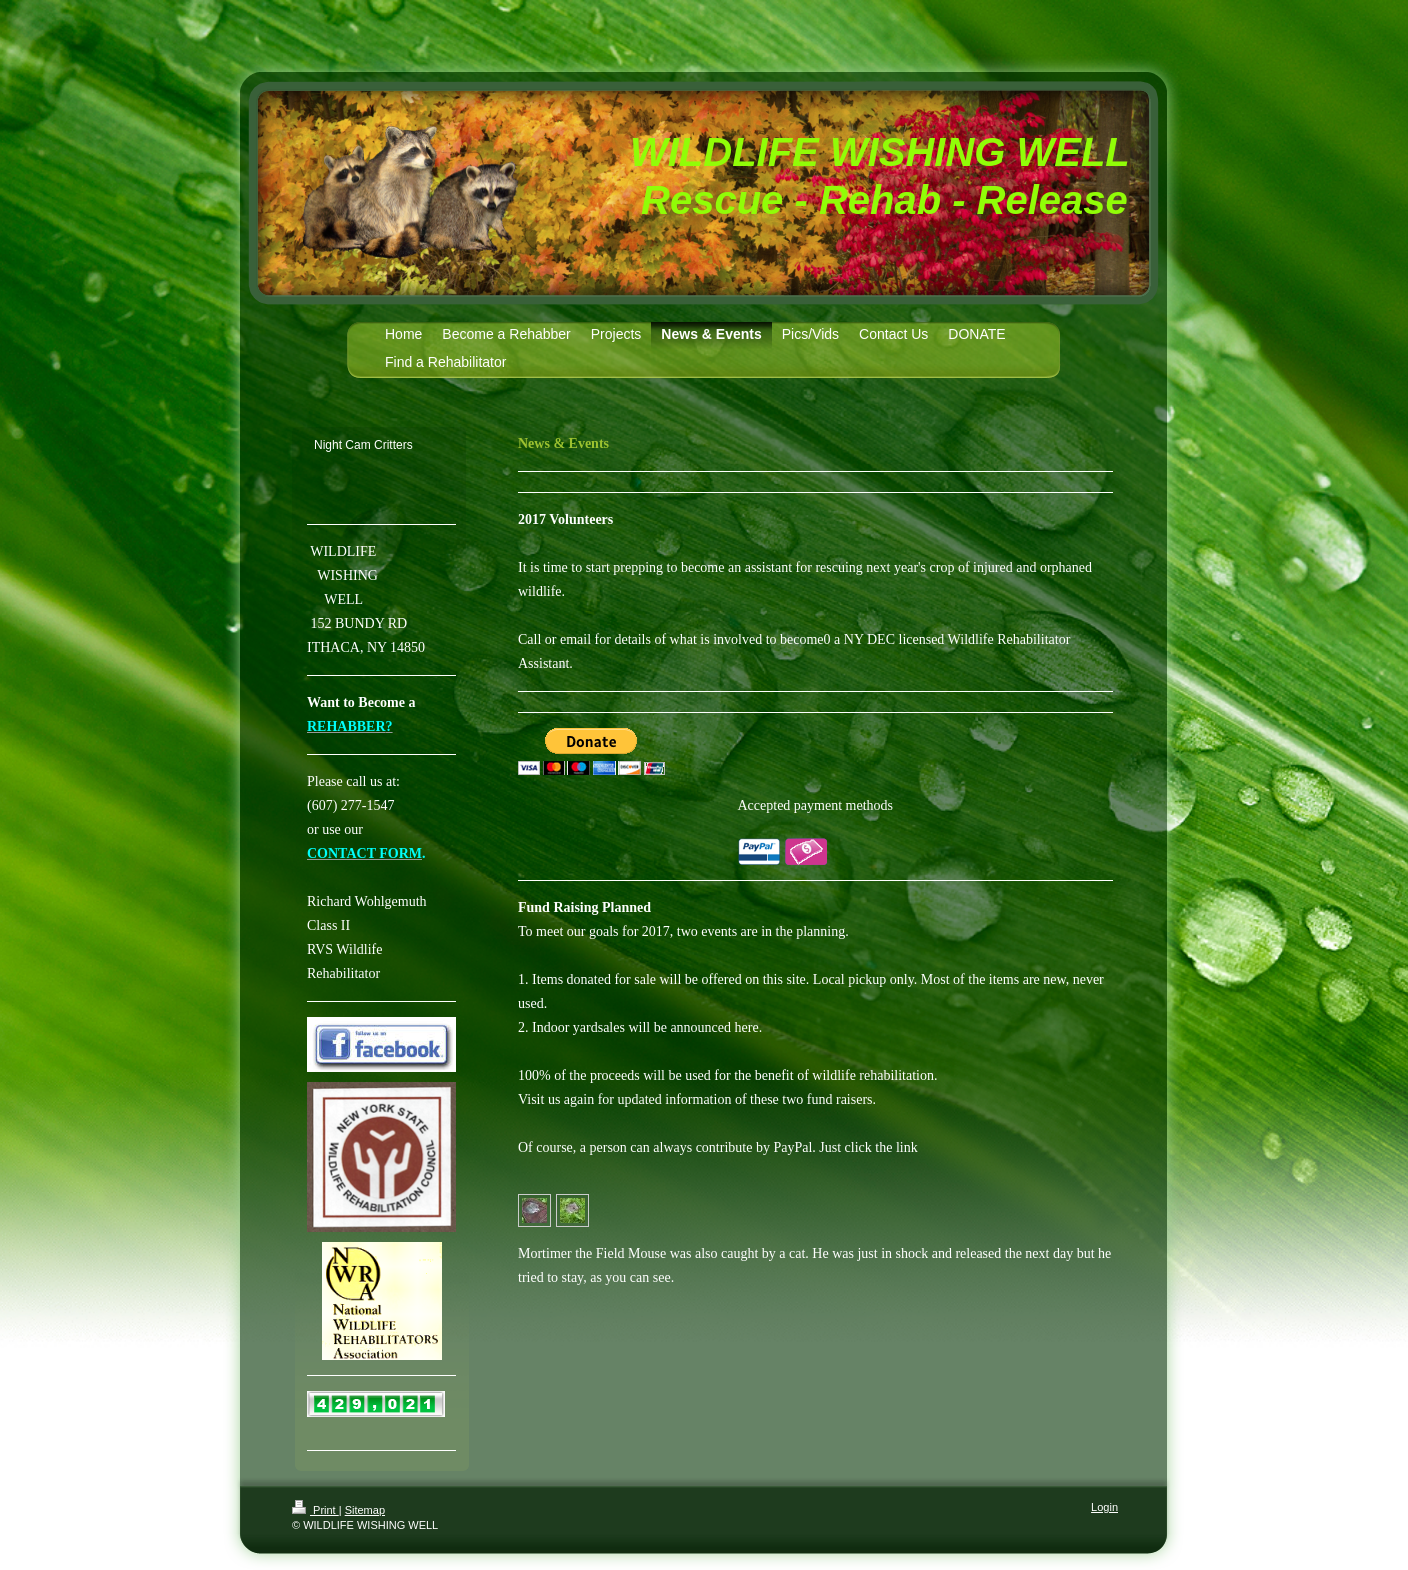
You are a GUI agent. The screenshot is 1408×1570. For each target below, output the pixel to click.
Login (1104, 1507)
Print (315, 1510)
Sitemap (365, 1510)
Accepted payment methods (816, 805)
